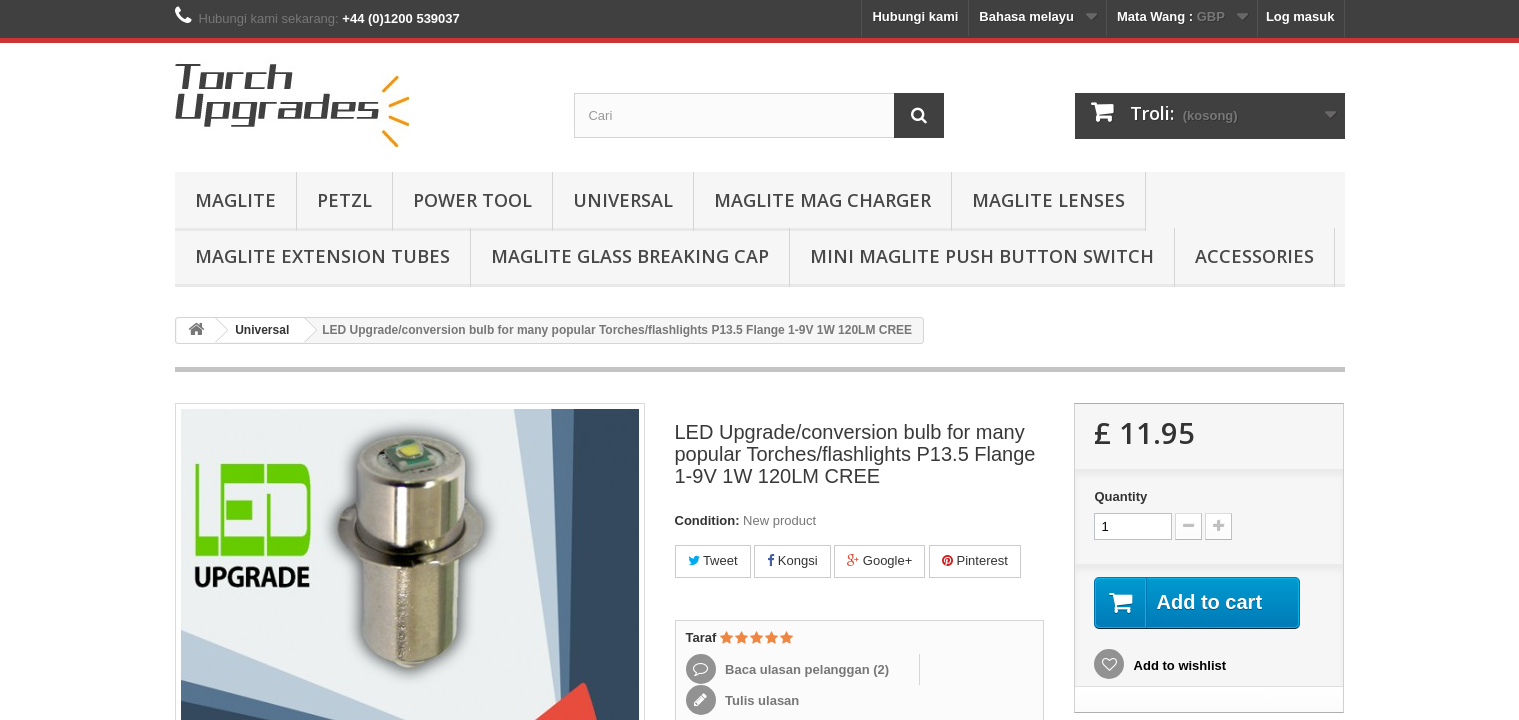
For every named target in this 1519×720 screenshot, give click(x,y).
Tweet (713, 560)
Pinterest (975, 560)
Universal (623, 200)
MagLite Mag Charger (822, 200)
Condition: (707, 520)
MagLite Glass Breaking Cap (630, 256)
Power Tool (472, 200)
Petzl (344, 200)
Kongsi (792, 560)
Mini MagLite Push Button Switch (982, 256)
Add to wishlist (1178, 665)
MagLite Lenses (1048, 200)
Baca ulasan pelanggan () (806, 669)
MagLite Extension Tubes (322, 256)
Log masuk (1300, 16)
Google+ (879, 560)
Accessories (1254, 256)
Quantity (1120, 496)
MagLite (235, 200)
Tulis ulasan (761, 700)
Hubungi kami (915, 16)
